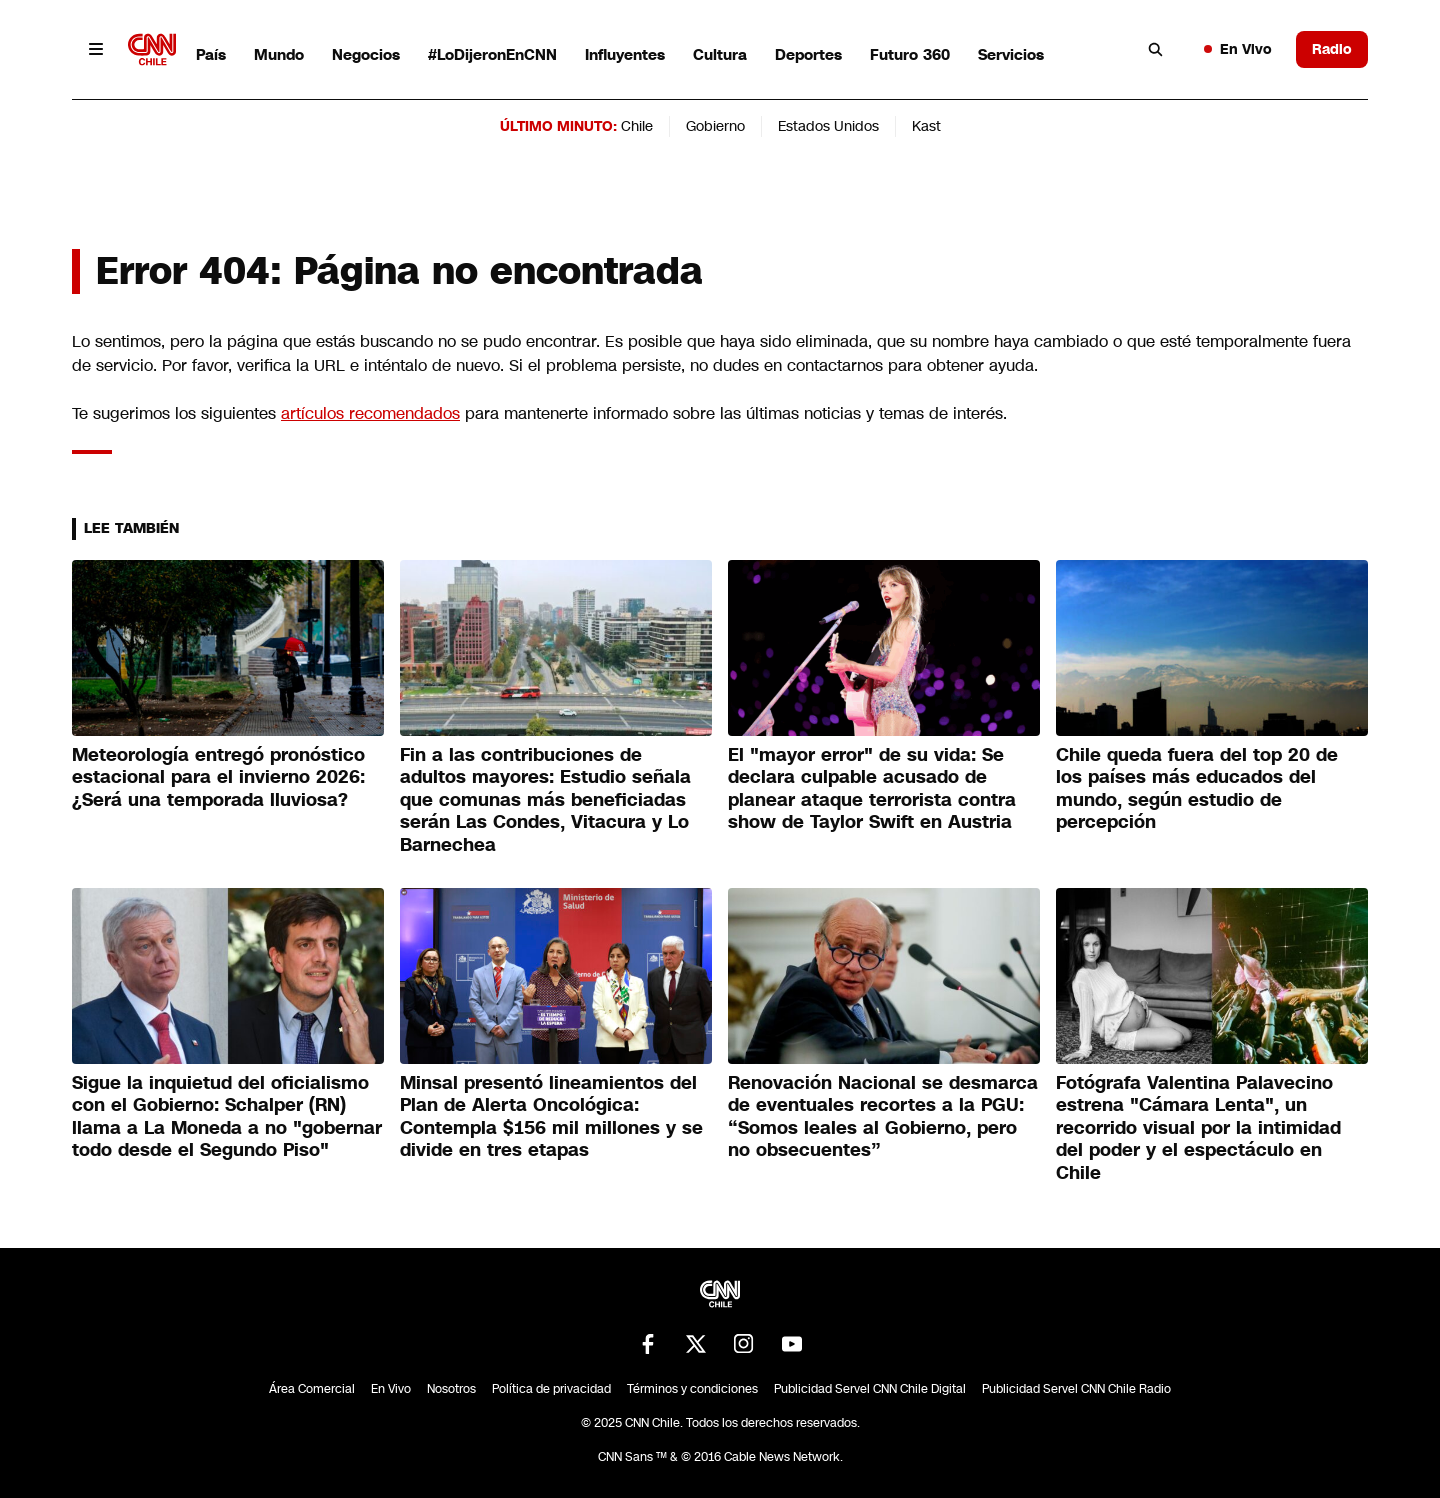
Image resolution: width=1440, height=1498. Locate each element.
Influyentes (625, 54)
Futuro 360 (910, 54)
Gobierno (715, 126)
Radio (1332, 49)
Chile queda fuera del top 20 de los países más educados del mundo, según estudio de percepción (1197, 789)
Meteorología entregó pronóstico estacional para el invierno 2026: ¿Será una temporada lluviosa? (218, 777)
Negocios (366, 54)
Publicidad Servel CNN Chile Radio (1076, 1389)
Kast (926, 126)
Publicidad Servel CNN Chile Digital (870, 1389)
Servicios (1011, 54)
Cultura (720, 54)
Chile (637, 126)
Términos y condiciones (692, 1389)
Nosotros (451, 1389)
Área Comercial (312, 1389)
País (211, 54)
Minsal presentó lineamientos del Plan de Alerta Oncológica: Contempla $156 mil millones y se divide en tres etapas (551, 1117)
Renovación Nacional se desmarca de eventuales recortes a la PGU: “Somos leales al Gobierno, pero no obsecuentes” (883, 1117)
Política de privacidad (551, 1389)
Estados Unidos (828, 126)
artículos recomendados (370, 413)
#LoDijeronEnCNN (492, 54)
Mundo (279, 54)
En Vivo (1238, 49)
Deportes (808, 54)
